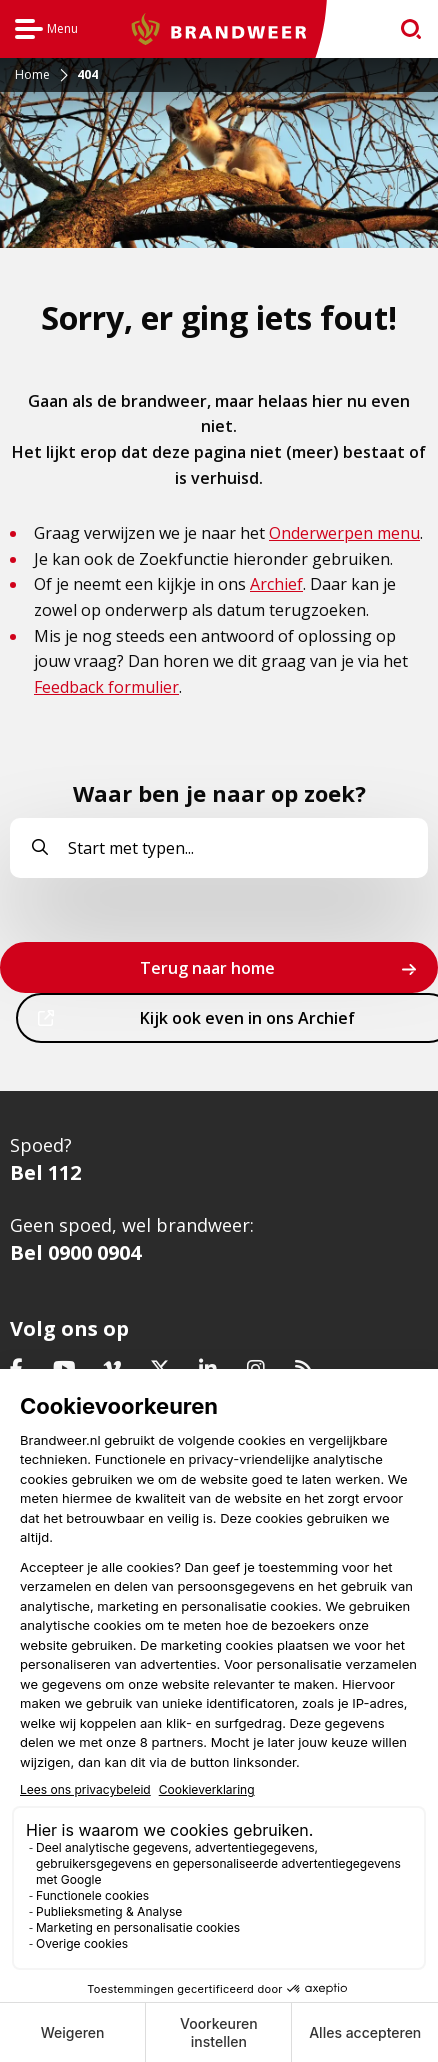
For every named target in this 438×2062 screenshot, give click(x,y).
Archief (276, 584)
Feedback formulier (106, 687)
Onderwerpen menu (344, 533)
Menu (46, 31)
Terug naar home (207, 968)
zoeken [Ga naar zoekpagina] (402, 33)
